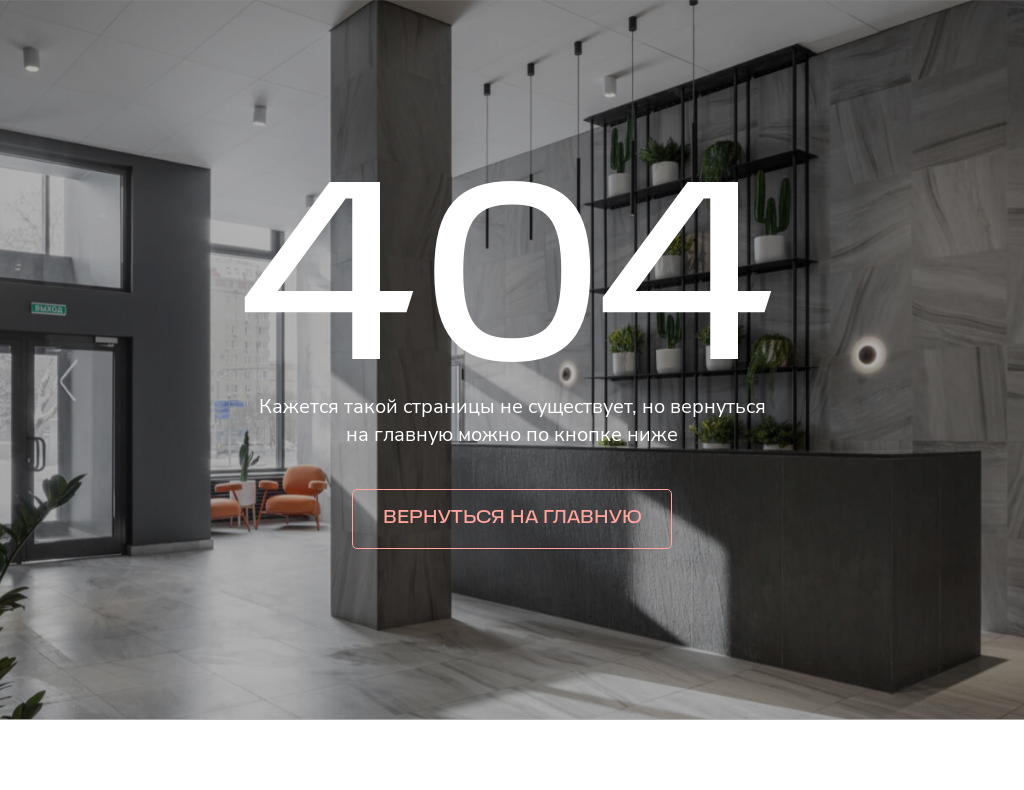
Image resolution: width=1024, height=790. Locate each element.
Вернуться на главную (512, 518)
